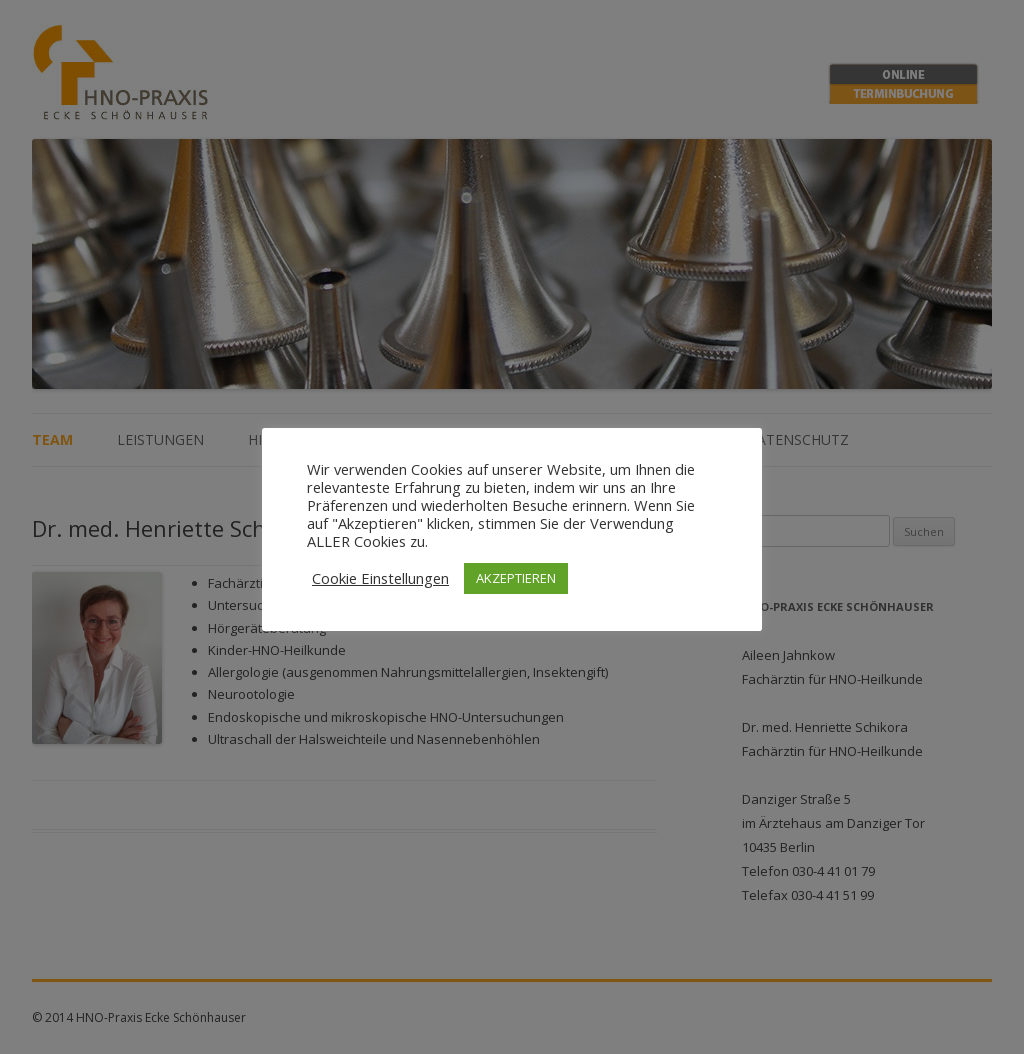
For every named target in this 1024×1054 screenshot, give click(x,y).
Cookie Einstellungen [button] (380, 578)
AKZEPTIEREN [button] (516, 578)
